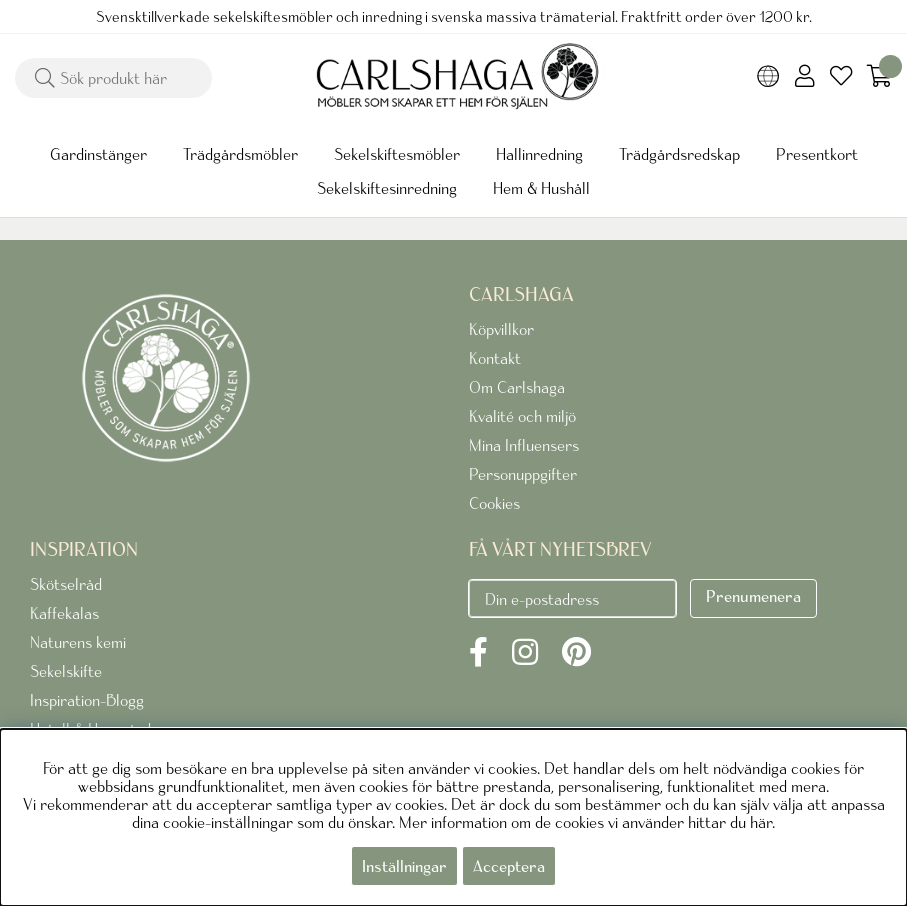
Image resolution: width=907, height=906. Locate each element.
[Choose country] (768, 78)
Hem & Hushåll (541, 188)
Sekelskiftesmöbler (397, 154)
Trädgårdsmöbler (240, 154)
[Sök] (113, 78)
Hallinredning (539, 154)
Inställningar (404, 866)
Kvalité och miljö (522, 416)
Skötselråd (66, 584)
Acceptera (509, 866)
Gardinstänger (98, 154)
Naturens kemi (78, 642)
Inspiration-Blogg (87, 700)
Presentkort (817, 154)
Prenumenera (753, 596)
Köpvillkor (501, 329)
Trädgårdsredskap (679, 154)
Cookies (494, 503)
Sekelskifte (66, 671)
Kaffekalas (64, 613)
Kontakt (495, 358)
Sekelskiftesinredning (387, 188)
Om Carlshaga (517, 387)
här (761, 822)
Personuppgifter (523, 474)
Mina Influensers (524, 445)
